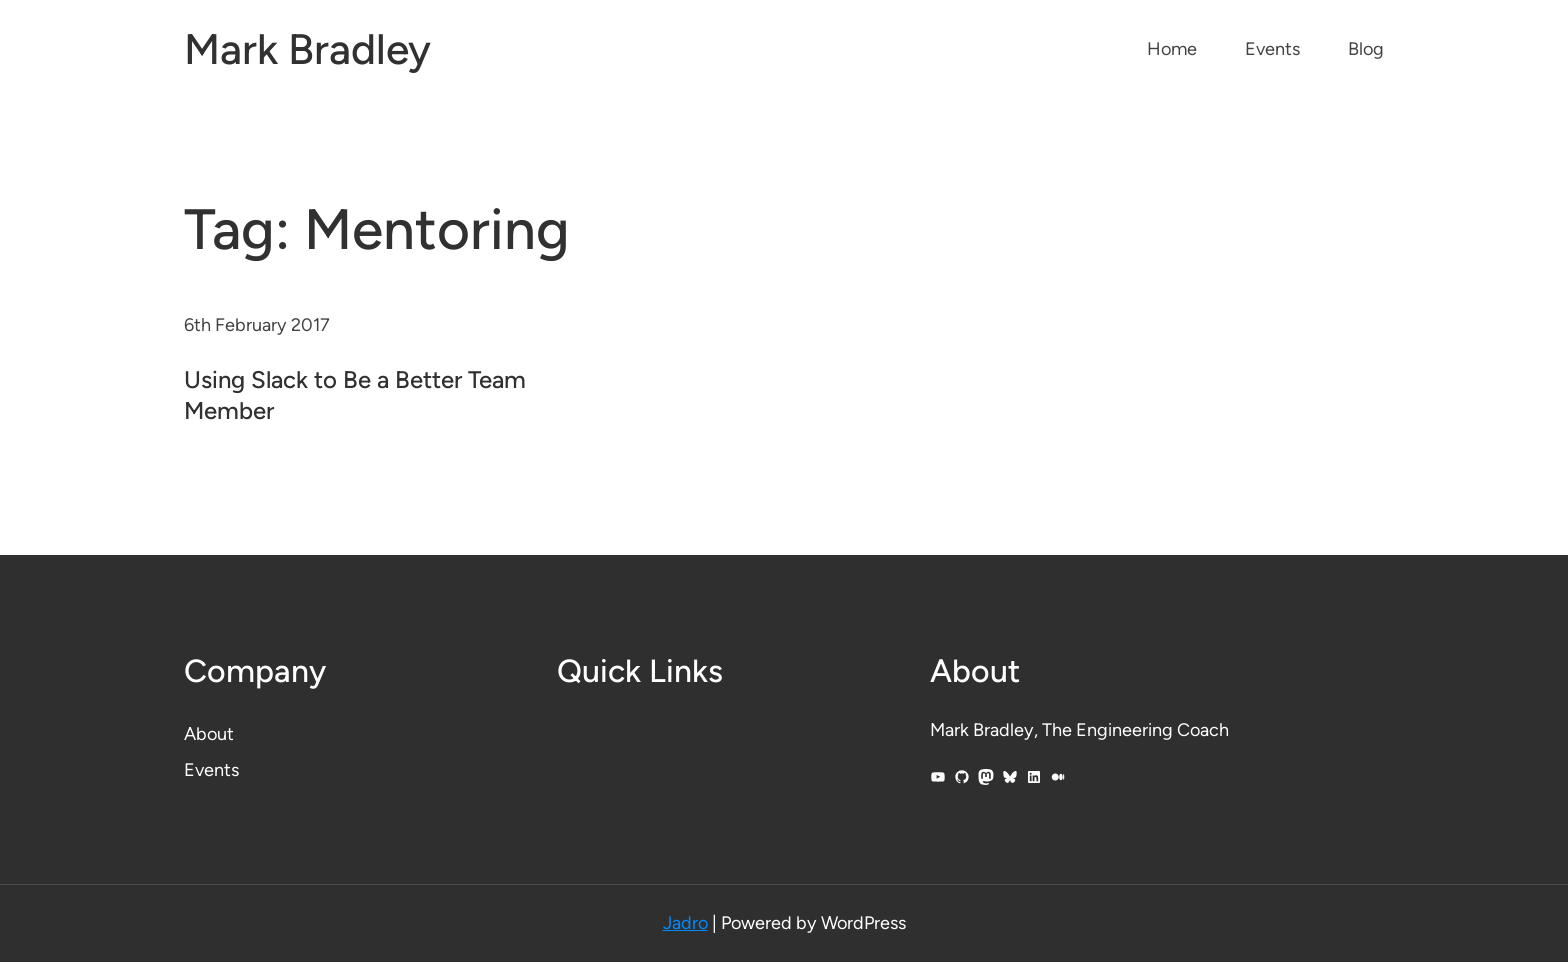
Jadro (685, 923)
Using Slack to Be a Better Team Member (355, 395)
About (209, 734)
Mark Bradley (307, 49)
